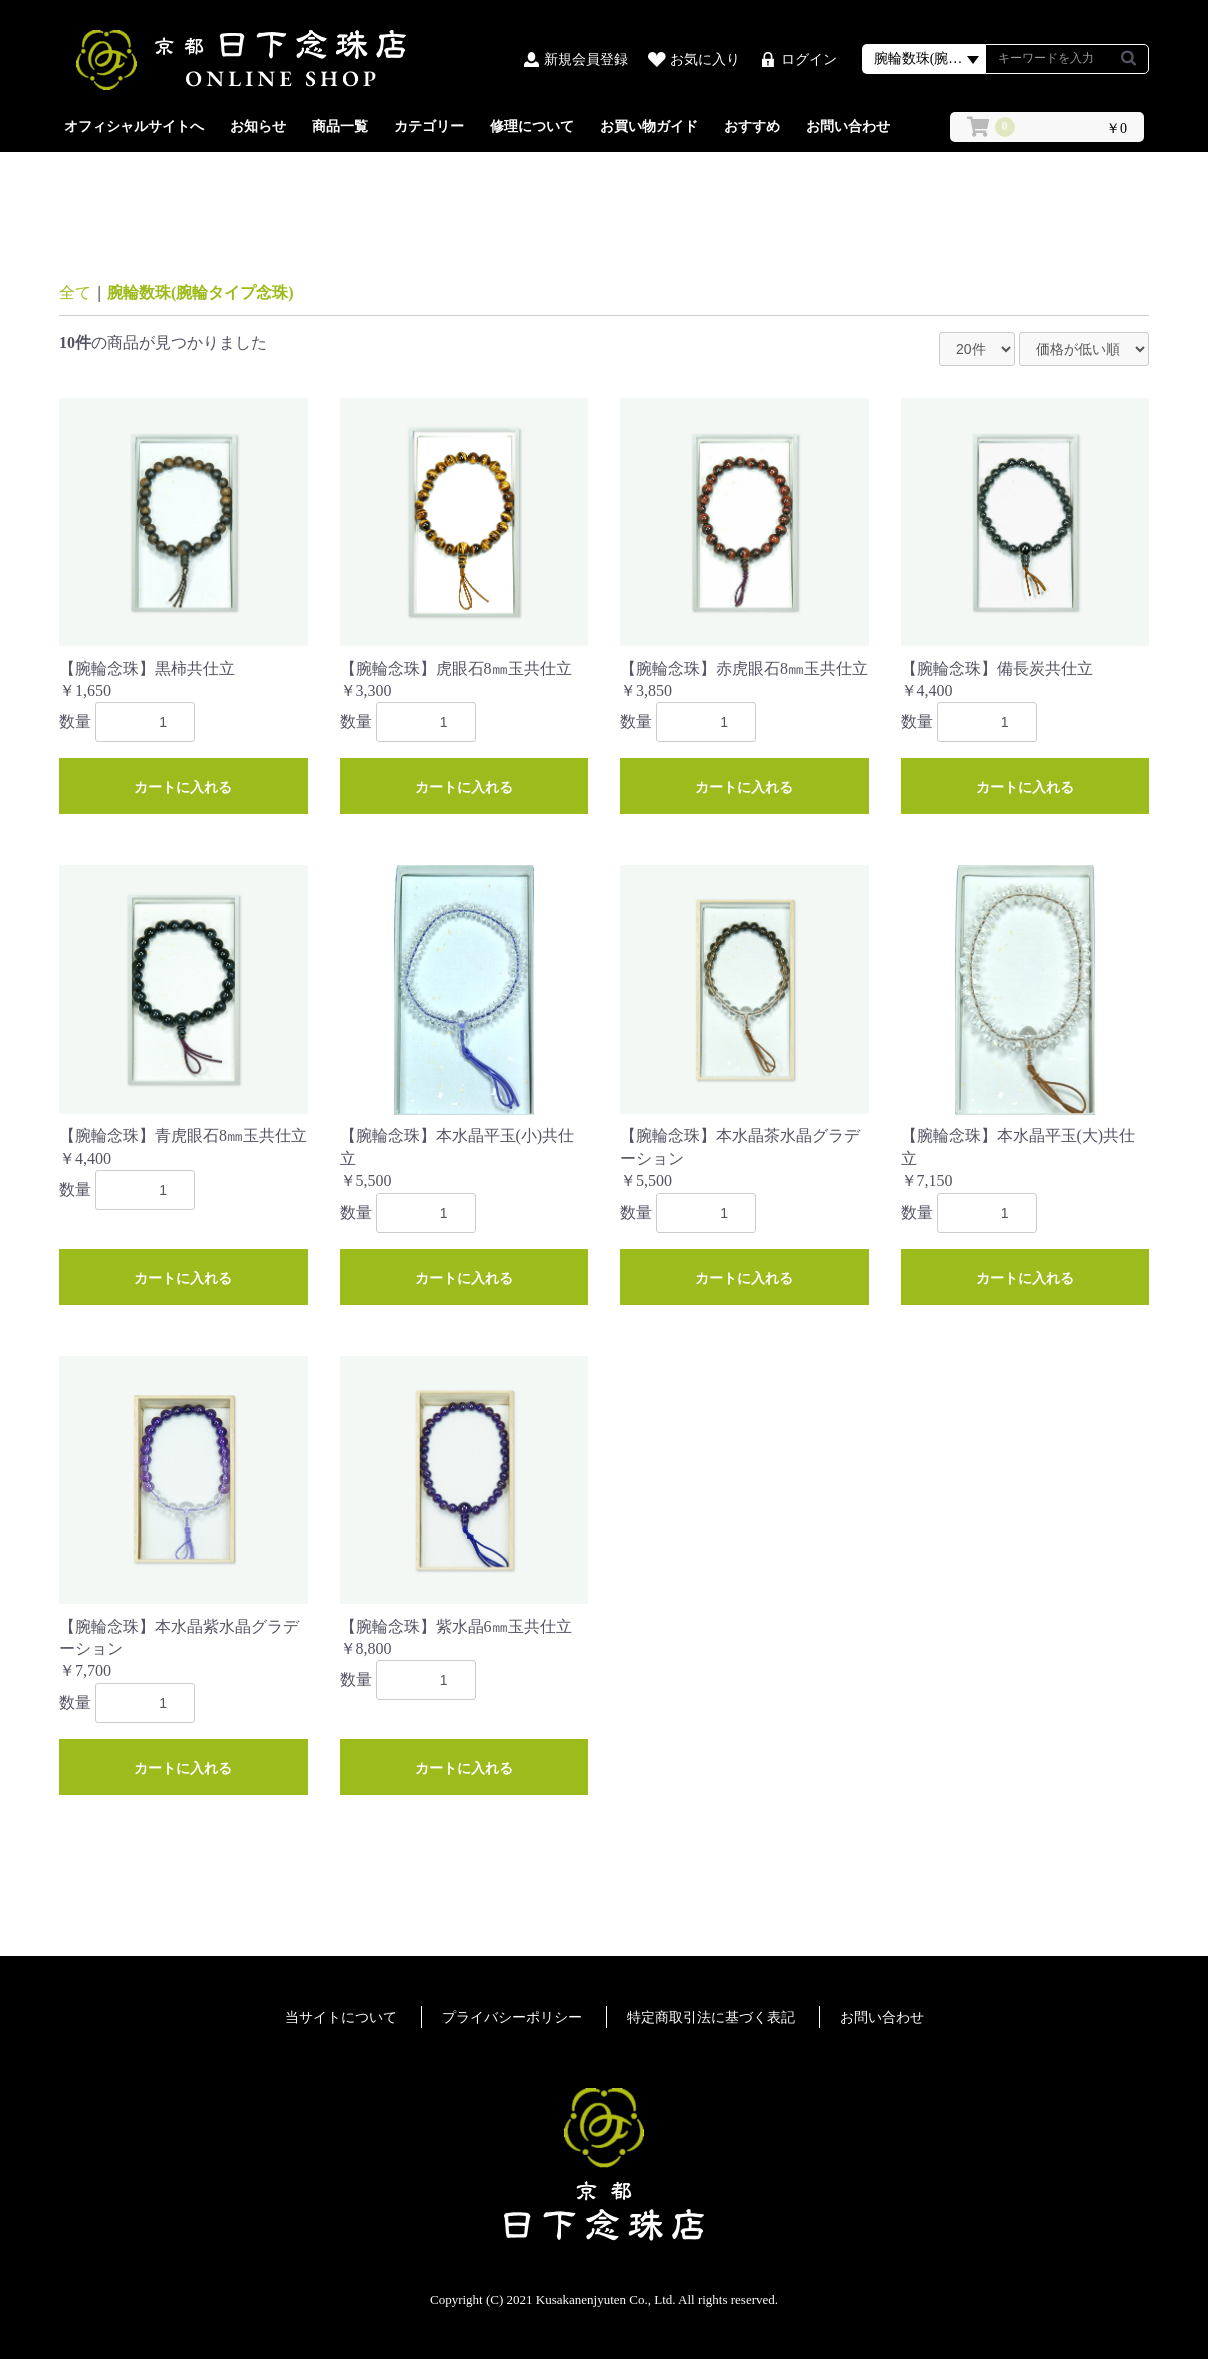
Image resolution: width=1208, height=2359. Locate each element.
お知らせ (258, 126)
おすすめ (752, 126)
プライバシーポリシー (512, 2017)
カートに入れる (183, 787)
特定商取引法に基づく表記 (711, 2017)
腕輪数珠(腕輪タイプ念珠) (200, 292)
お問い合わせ (848, 126)
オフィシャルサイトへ (134, 126)
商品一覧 (340, 126)
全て (75, 292)
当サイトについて (341, 2017)
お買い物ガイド (649, 126)
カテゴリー (429, 126)
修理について (532, 126)
